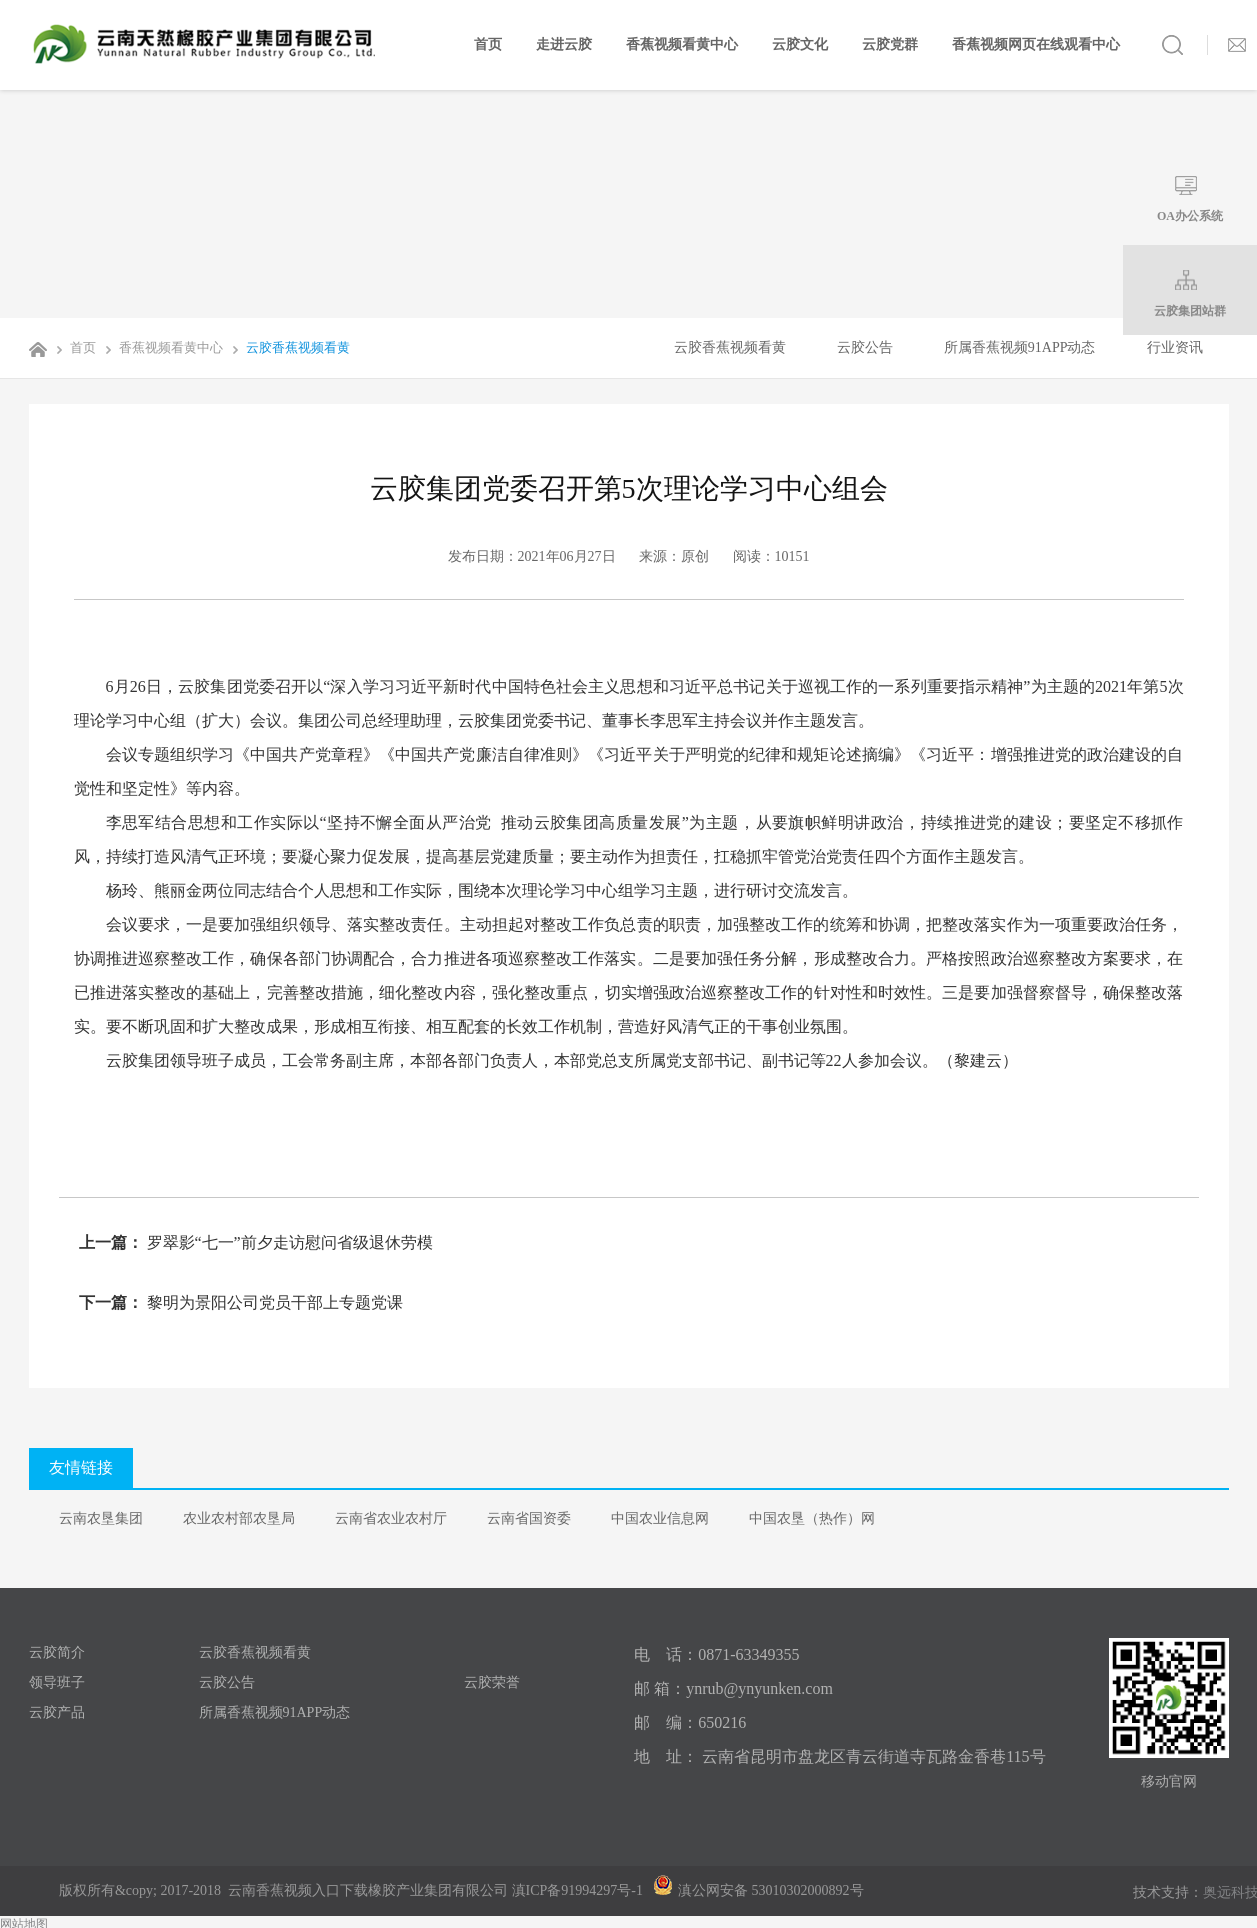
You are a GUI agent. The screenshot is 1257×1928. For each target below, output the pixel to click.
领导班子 (57, 1682)
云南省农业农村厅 (391, 1518)
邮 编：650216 (690, 1722)
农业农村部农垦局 (239, 1518)
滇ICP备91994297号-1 (577, 1890)
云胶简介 (57, 1652)
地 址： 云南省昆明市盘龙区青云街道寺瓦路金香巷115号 (839, 1756)
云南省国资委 (529, 1518)
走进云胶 (564, 44)
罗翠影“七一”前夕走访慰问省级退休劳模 (288, 1242)
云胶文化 (800, 44)
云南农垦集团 (101, 1518)
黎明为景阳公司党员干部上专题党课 (273, 1302)
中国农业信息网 (660, 1518)
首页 (488, 44)
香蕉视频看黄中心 (682, 44)
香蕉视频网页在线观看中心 (1036, 44)
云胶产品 (57, 1712)
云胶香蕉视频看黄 (288, 347)
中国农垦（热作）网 (812, 1518)
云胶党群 (890, 44)
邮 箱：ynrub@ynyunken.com (733, 1688)
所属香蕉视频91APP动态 (1020, 347)
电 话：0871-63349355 (716, 1654)
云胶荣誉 (492, 1682)
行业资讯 (1175, 347)
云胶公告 (865, 347)
